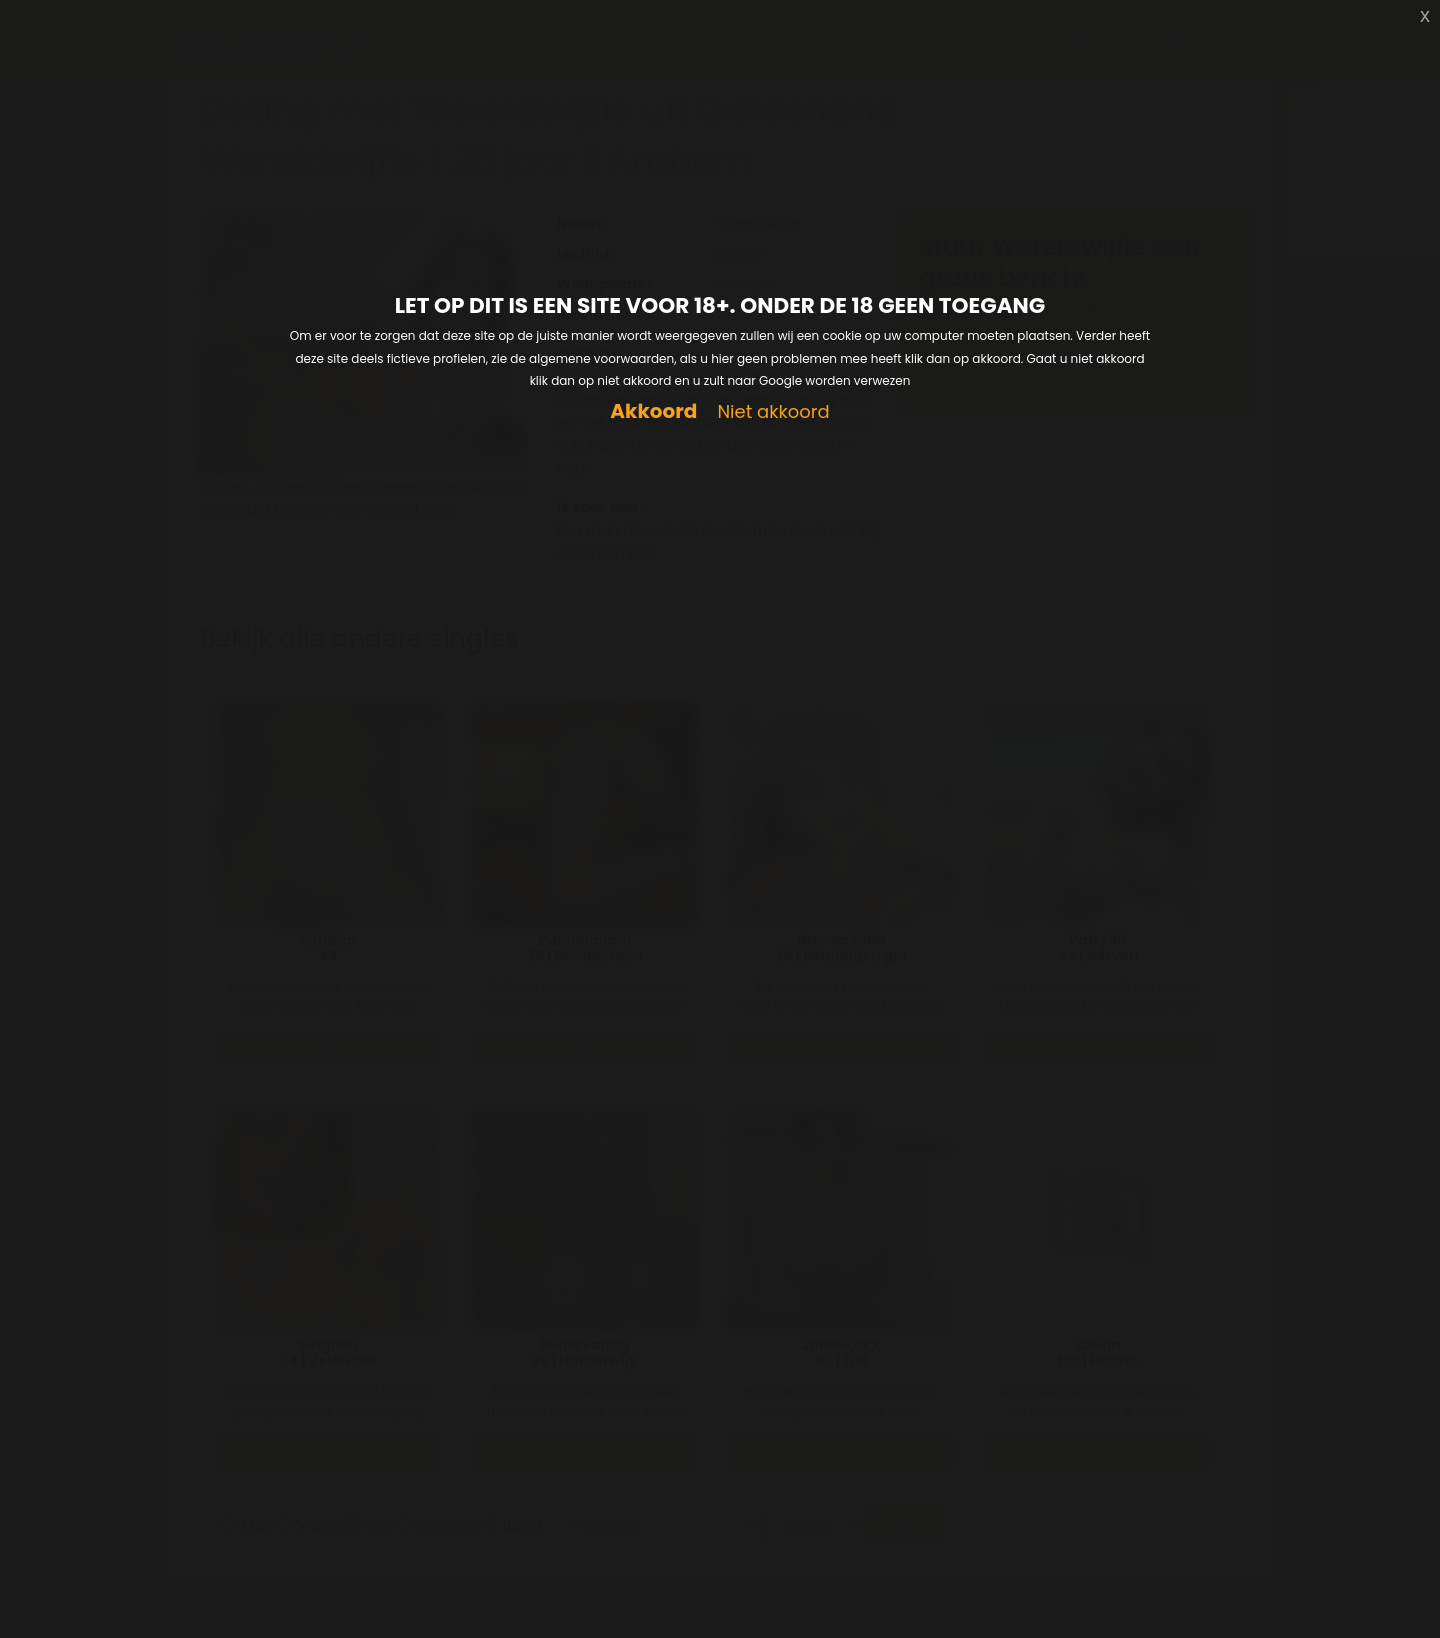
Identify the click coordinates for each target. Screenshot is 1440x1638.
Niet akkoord (773, 412)
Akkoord (653, 411)
